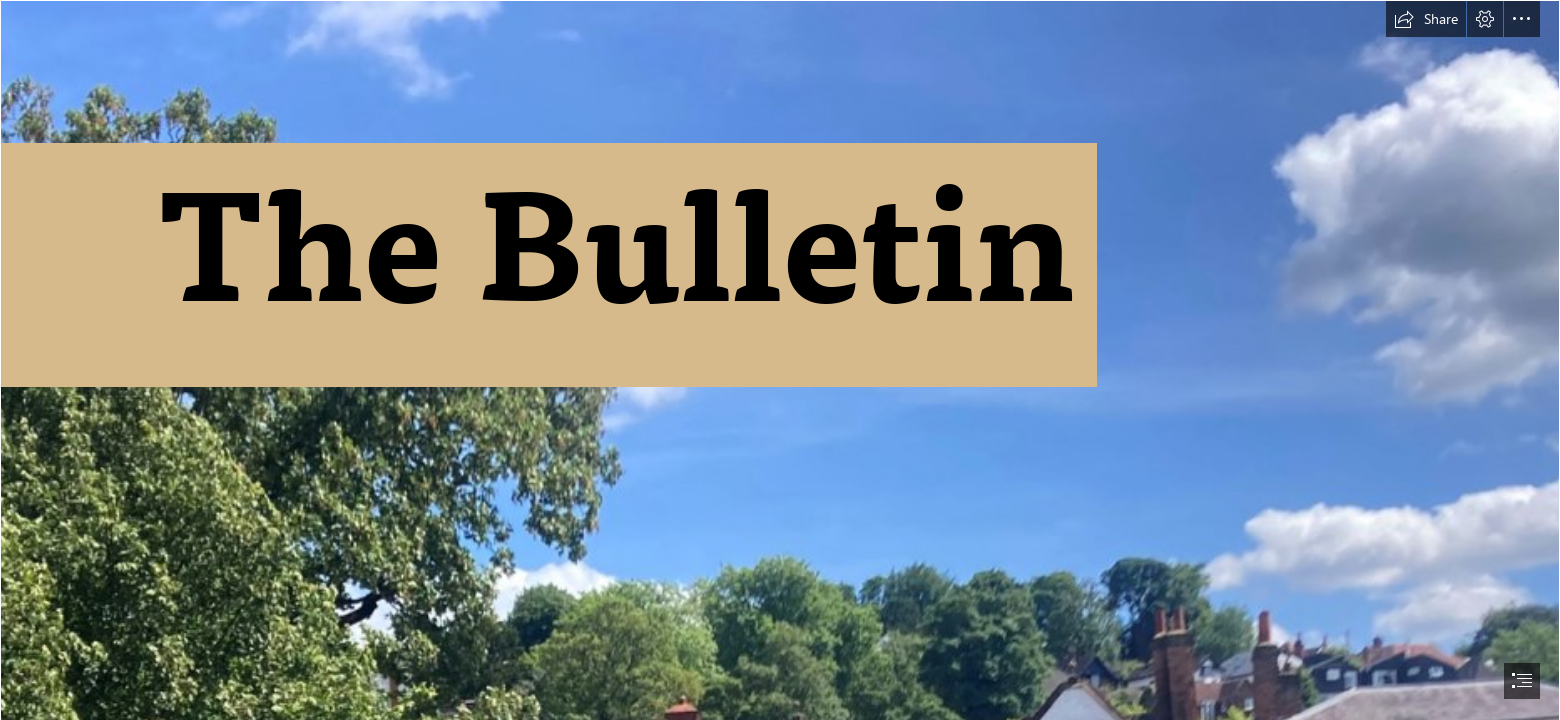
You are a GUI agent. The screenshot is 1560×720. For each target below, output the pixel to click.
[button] (1426, 19)
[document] (780, 360)
